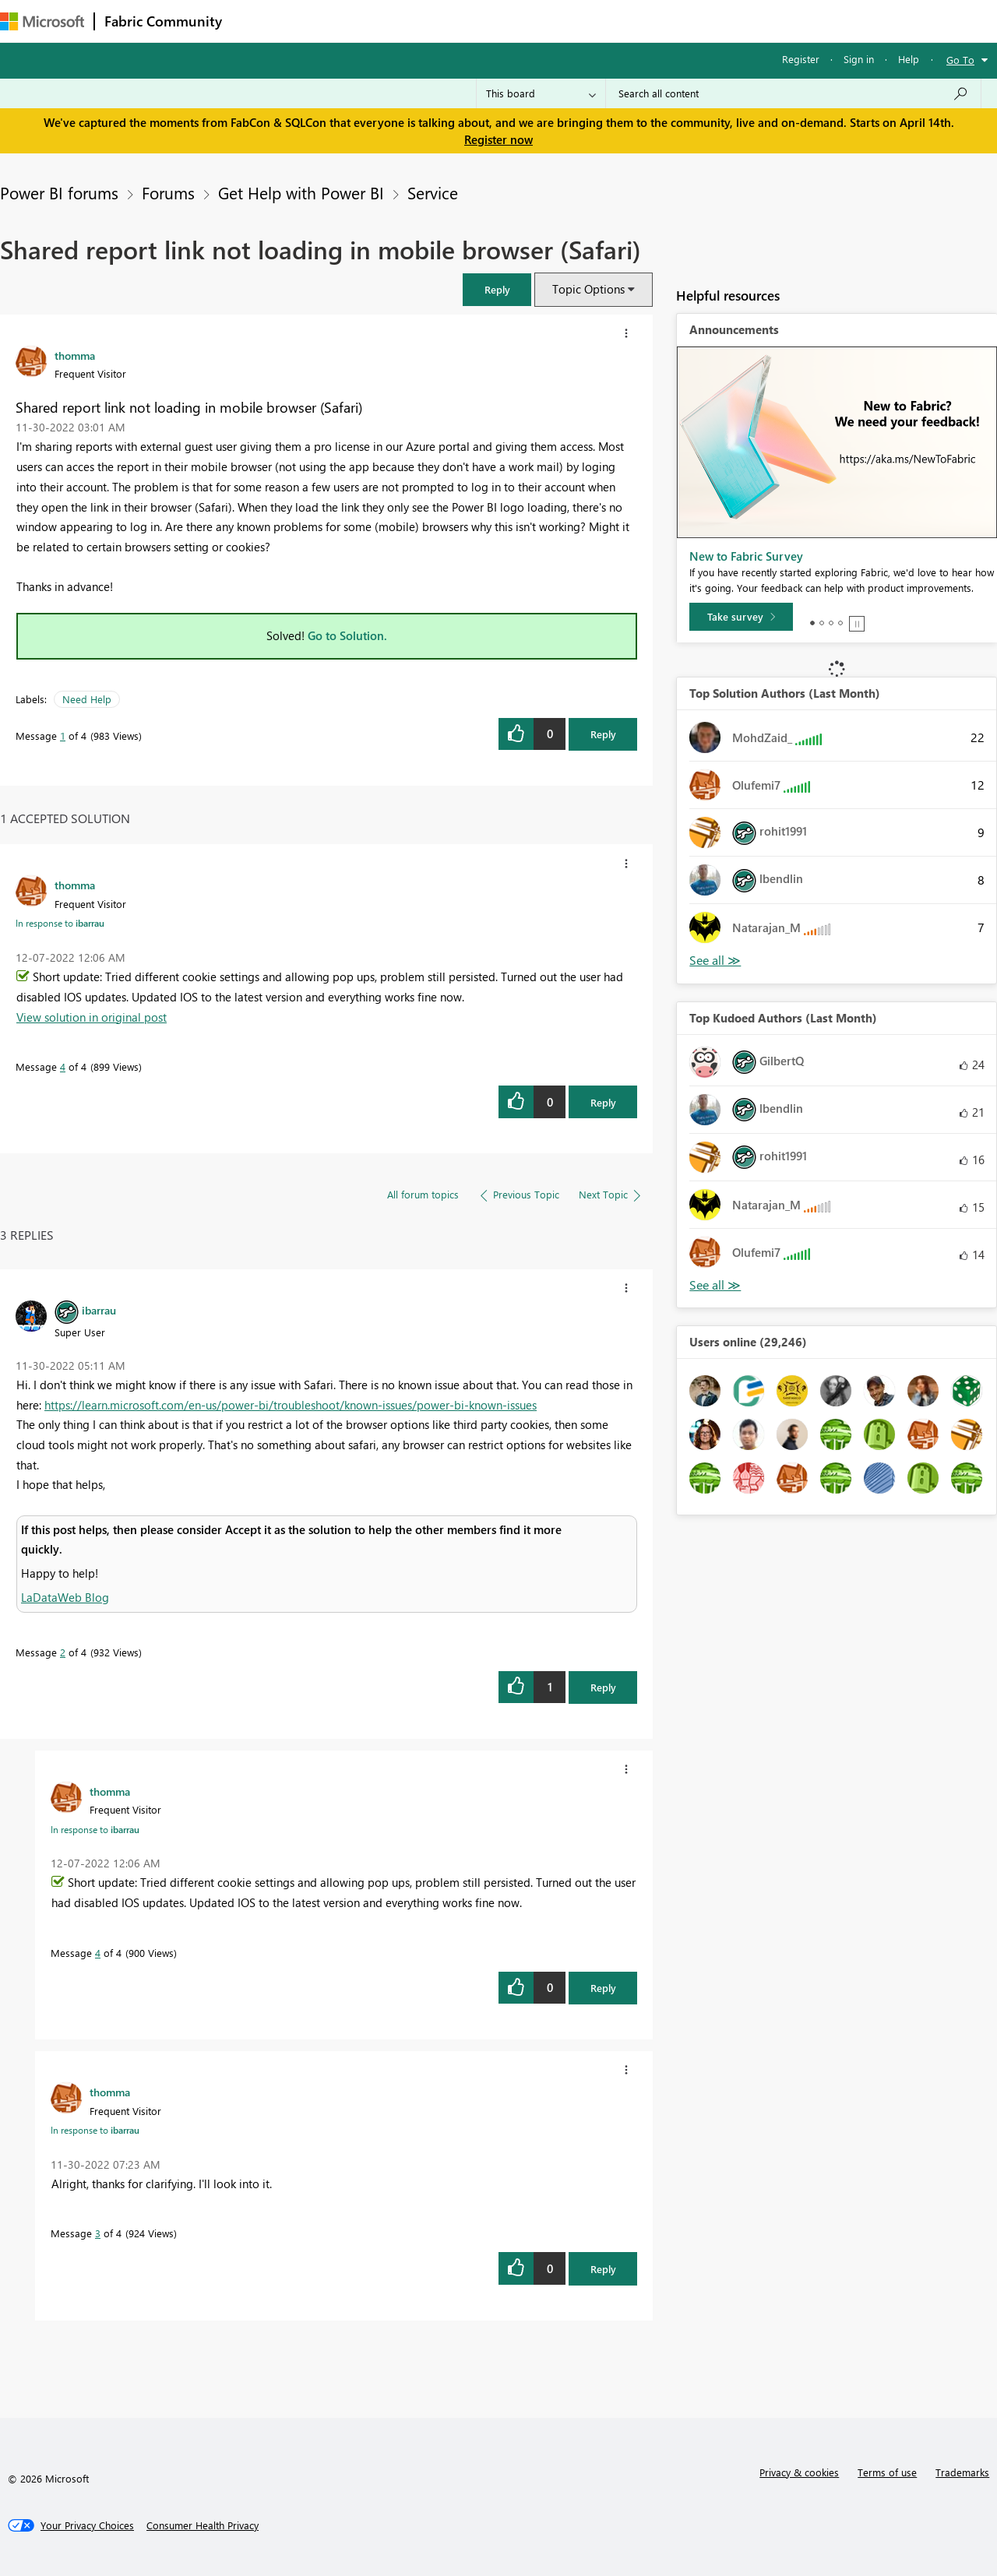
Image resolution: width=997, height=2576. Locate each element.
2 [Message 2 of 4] (62, 1652)
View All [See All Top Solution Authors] (715, 961)
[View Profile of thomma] (75, 355)
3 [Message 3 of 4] (97, 2233)
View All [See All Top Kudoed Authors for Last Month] (715, 1285)
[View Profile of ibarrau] (99, 1310)
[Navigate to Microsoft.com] (42, 21)
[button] (497, 289)
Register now (498, 139)
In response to (60, 923)
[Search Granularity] (541, 93)
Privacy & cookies (799, 2472)
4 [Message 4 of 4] (62, 1066)
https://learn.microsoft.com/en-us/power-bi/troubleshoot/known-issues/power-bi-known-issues (290, 1405)
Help (908, 58)
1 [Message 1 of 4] (62, 735)
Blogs (528, 20)
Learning (588, 20)
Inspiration (326, 20)
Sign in (859, 58)
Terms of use (887, 2472)
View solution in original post (91, 1017)
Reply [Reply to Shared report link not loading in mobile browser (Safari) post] (603, 734)
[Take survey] (741, 617)
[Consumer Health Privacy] (202, 2525)
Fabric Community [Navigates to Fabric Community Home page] (163, 21)
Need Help (86, 699)
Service (432, 192)
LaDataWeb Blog (65, 1597)
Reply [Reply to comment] (603, 1102)
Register (800, 58)
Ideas (390, 20)
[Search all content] (793, 93)
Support (654, 20)
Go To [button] (960, 59)
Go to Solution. (347, 635)
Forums (257, 20)
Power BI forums (59, 192)
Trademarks (962, 2472)
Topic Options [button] (588, 289)
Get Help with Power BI (301, 192)
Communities (459, 20)
